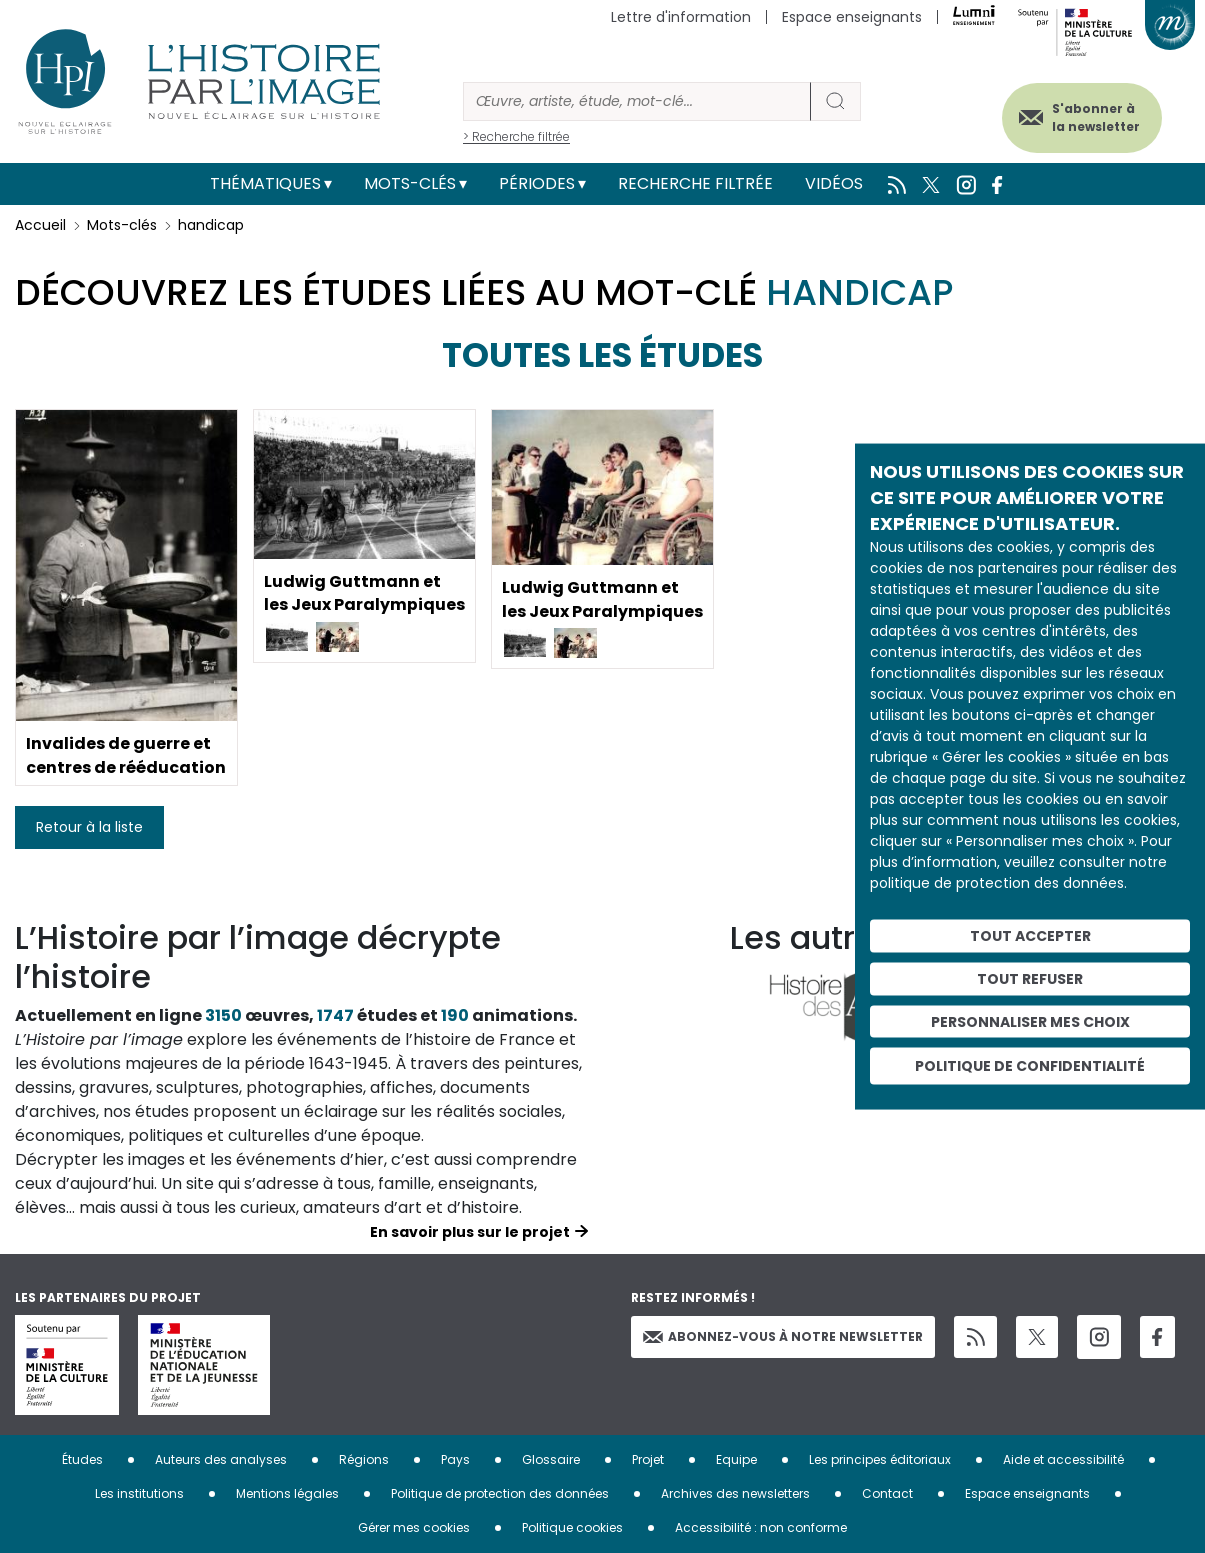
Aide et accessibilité (1063, 1459)
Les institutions (139, 1493)
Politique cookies (572, 1527)
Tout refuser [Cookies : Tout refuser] (1030, 978)
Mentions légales (287, 1493)
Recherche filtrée (695, 183)
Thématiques (265, 183)
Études (82, 1459)
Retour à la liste (89, 827)
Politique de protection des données (500, 1493)
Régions (364, 1459)
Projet (648, 1459)
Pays (455, 1459)
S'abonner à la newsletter (1094, 117)
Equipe (736, 1459)
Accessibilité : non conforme (761, 1527)
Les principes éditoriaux (880, 1459)
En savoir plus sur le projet (470, 1232)
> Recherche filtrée (516, 136)
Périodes (537, 183)
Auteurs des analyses (221, 1459)
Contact (887, 1493)
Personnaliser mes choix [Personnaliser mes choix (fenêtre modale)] (1030, 1021)
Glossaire (551, 1459)
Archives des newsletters (735, 1493)
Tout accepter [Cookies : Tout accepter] (1030, 936)
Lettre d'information (681, 17)
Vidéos (834, 183)
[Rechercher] (637, 101)
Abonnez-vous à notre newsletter (783, 1336)
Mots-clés (410, 183)
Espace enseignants (852, 17)
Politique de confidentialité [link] (1030, 1066)
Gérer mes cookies (414, 1527)
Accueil (40, 225)
